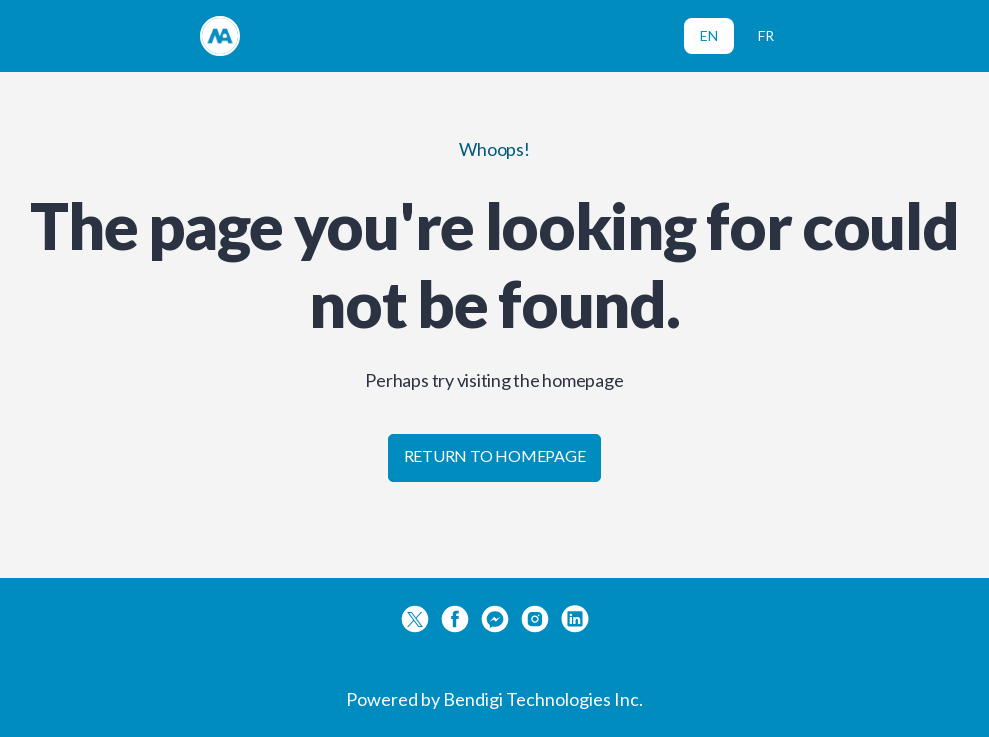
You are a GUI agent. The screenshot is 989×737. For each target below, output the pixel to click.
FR (766, 35)
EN (709, 35)
